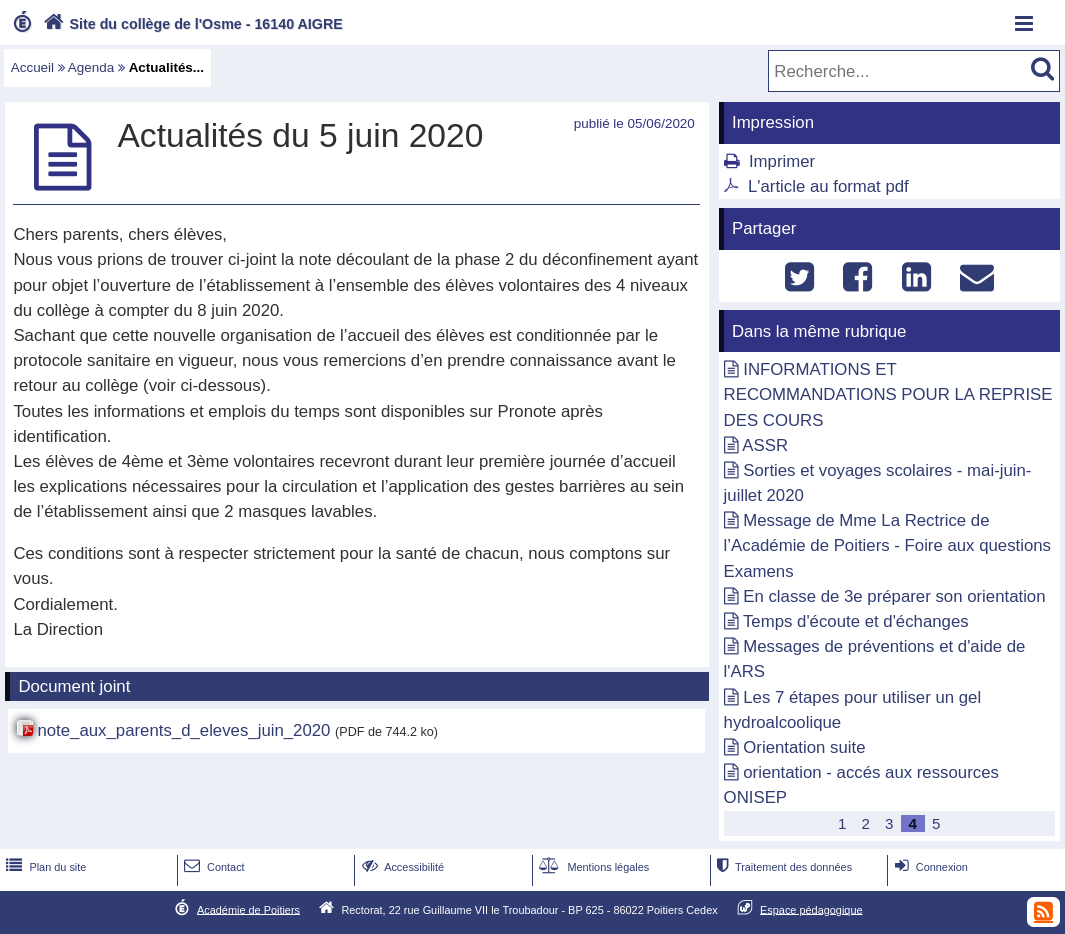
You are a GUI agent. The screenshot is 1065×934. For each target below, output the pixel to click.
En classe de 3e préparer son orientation (894, 596)
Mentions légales (592, 867)
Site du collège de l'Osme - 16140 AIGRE (191, 24)
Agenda (91, 67)
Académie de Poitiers (248, 909)
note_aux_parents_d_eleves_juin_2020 (183, 730)
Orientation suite (804, 747)
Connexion (929, 867)
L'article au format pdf (828, 186)
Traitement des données (782, 867)
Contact (212, 867)
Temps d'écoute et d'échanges (856, 621)
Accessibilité (401, 867)
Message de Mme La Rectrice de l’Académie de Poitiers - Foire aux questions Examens (887, 545)
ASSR (765, 445)
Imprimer (782, 161)
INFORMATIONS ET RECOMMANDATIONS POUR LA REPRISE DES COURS (888, 394)
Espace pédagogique (811, 909)
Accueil (32, 67)
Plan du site (44, 867)
